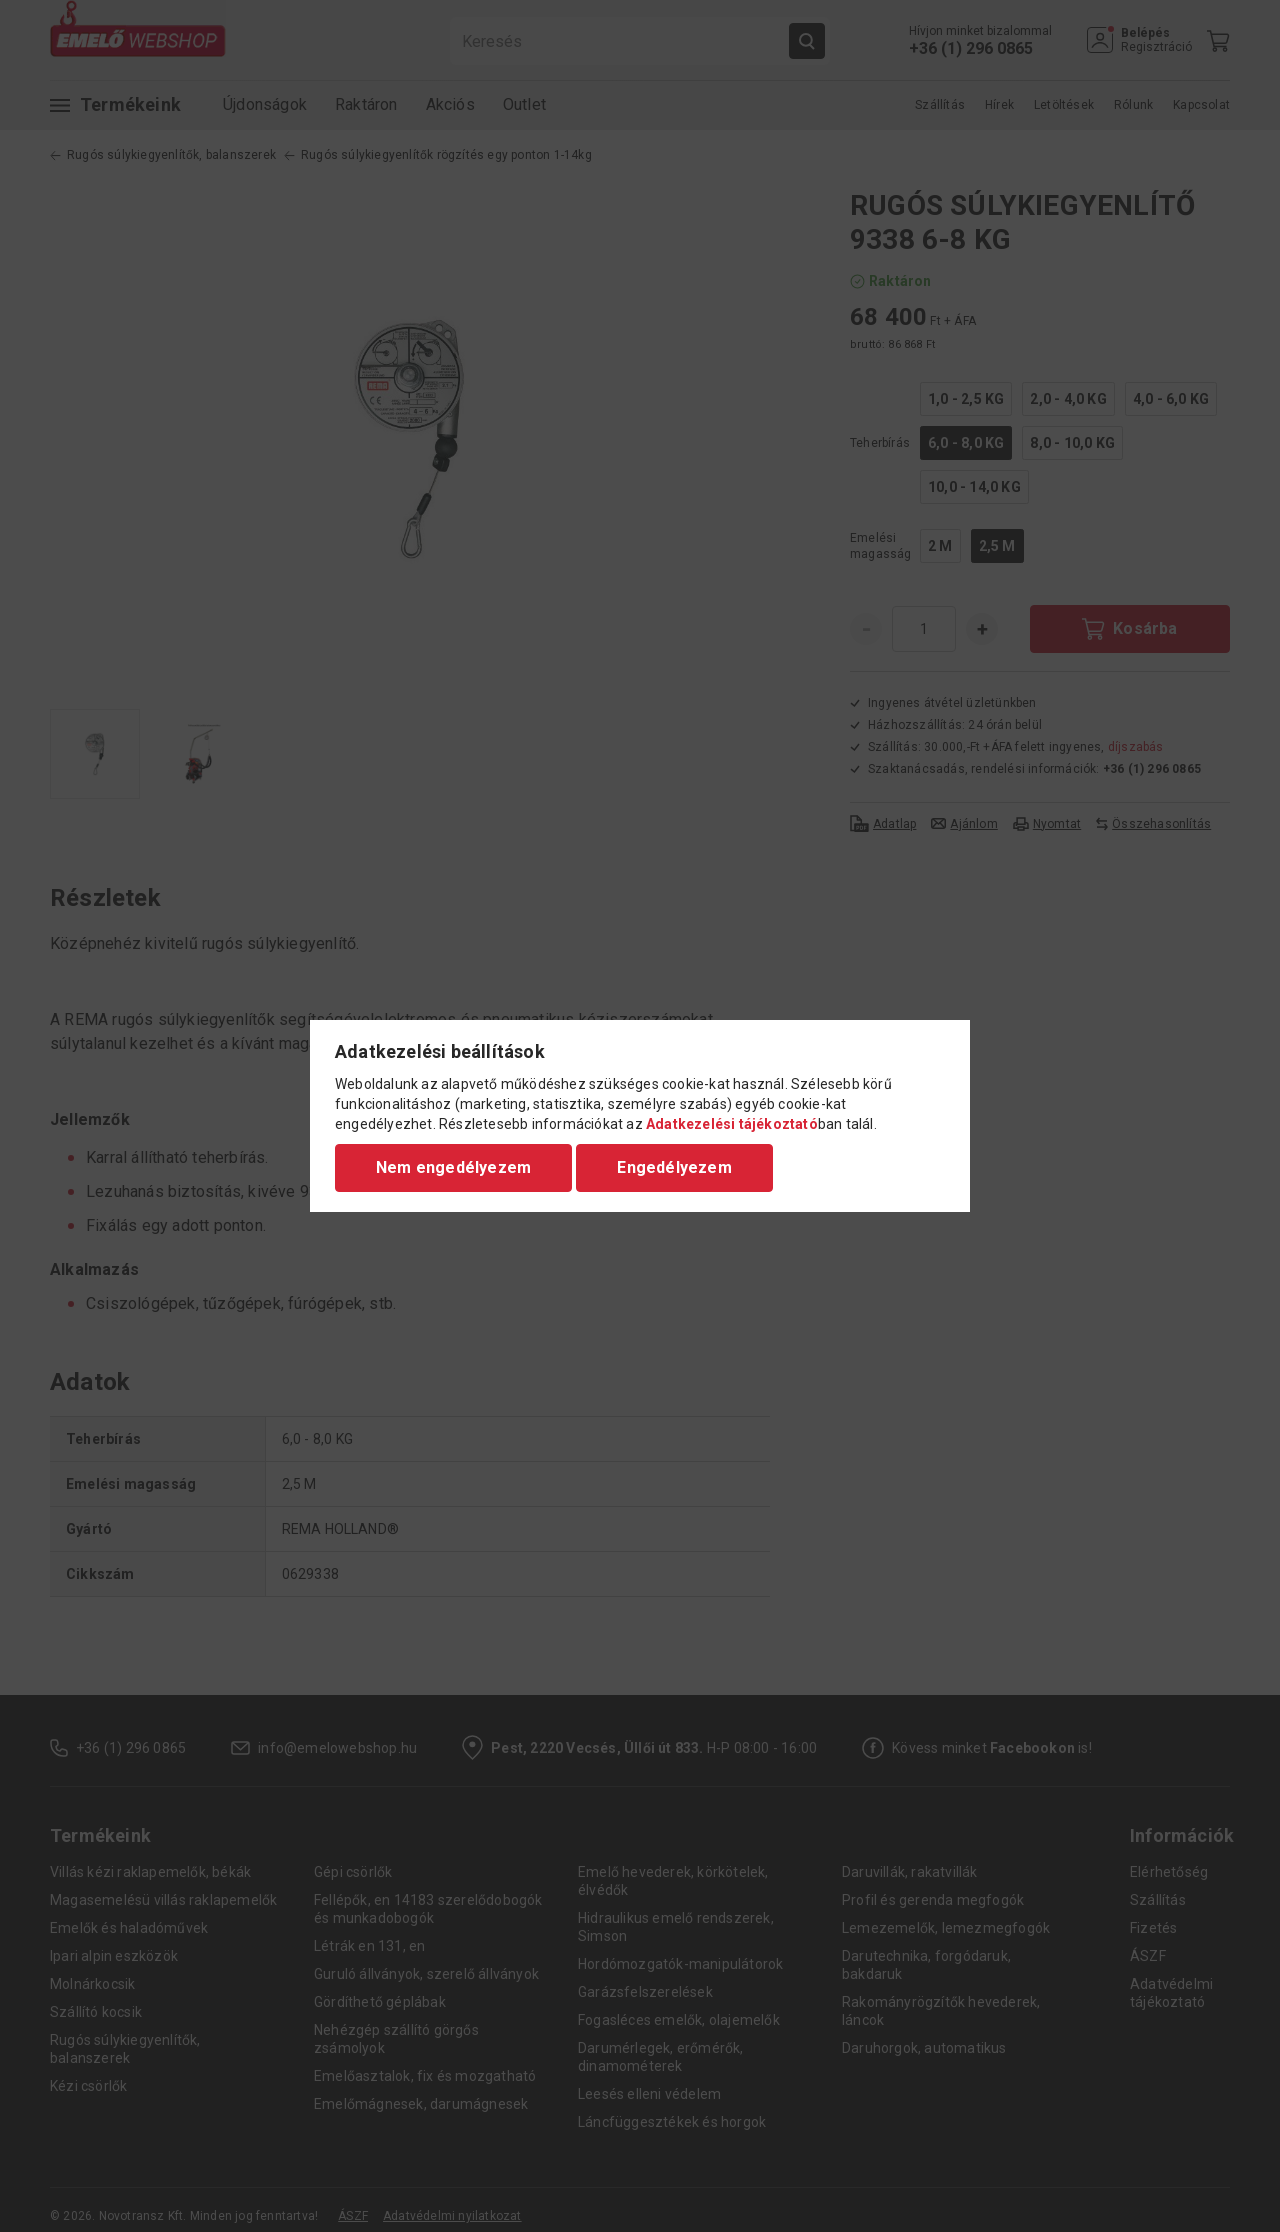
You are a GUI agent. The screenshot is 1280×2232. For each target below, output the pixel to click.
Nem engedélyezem (453, 1167)
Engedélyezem (674, 1167)
